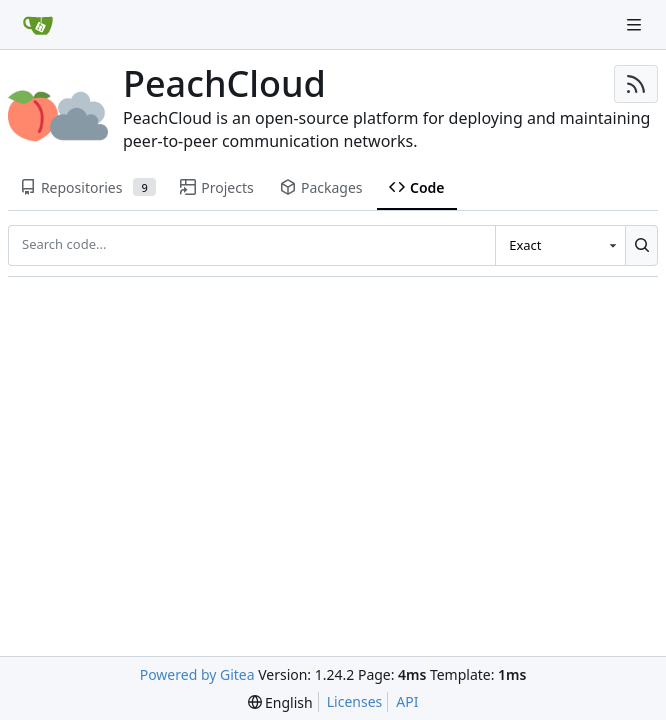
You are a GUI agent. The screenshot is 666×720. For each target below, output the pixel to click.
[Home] (38, 25)
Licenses (355, 701)
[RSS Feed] (636, 84)
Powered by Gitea (197, 674)
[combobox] (560, 245)
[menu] (280, 702)
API (407, 701)
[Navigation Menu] (636, 24)
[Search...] (641, 245)
